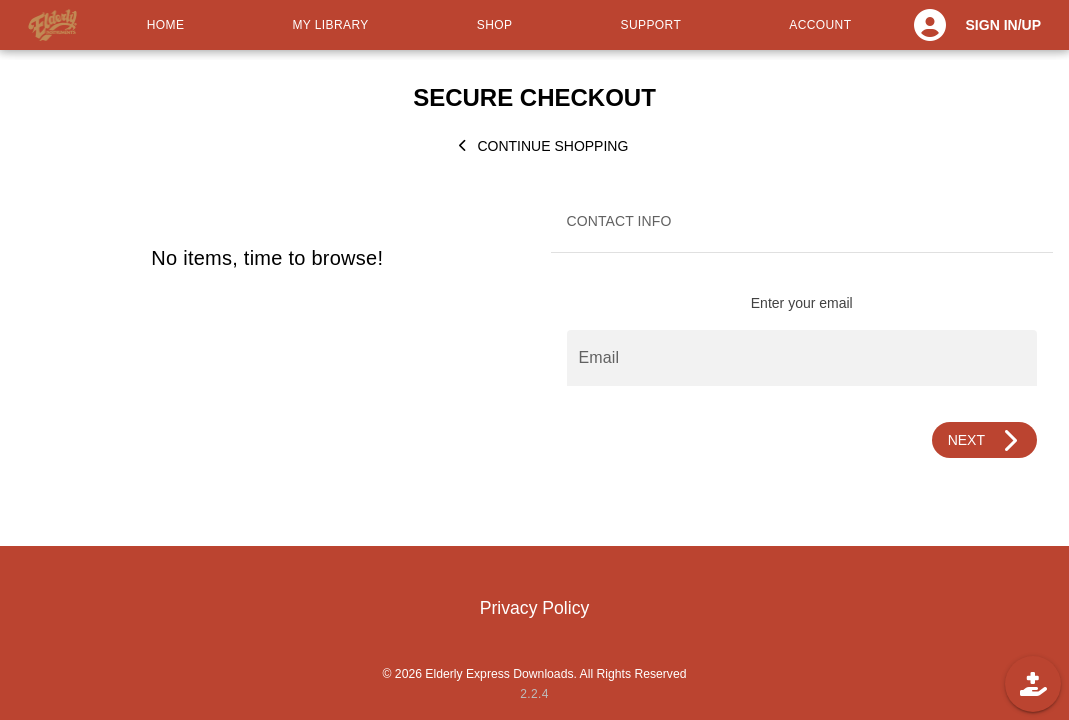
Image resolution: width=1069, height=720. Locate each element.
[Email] (802, 358)
